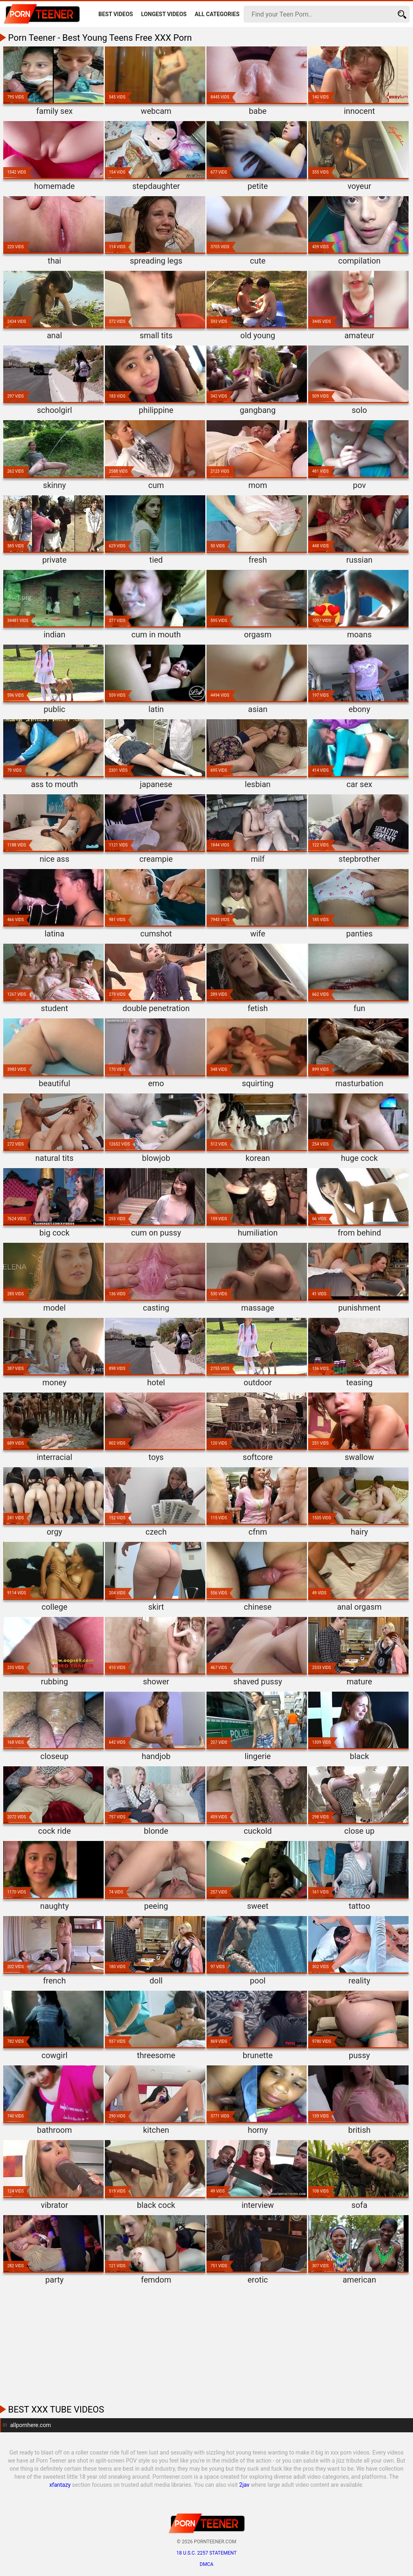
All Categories (217, 14)
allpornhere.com (30, 2425)
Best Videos (115, 14)
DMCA (206, 2564)
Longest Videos (164, 14)
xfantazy (60, 2485)
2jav (244, 2485)
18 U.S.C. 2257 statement (206, 2553)
